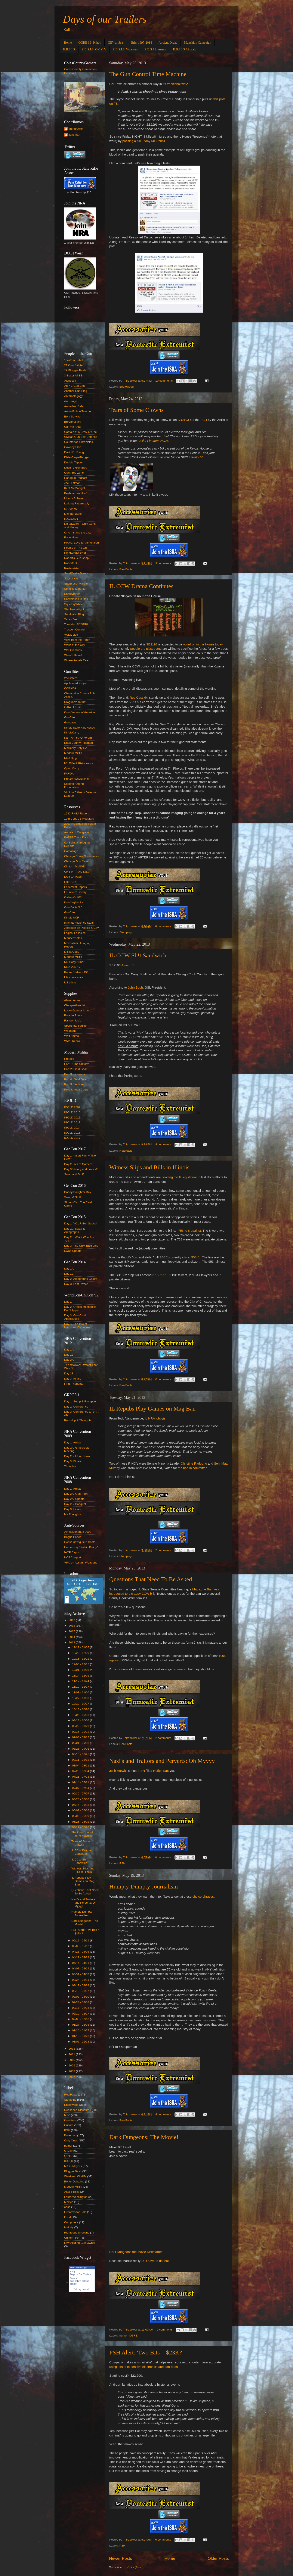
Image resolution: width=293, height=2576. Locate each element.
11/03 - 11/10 (81, 1692)
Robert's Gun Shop (76, 558)
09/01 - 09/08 (81, 1742)
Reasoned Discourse (77, 2110)
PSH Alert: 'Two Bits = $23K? (145, 2352)
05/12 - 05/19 (81, 1940)
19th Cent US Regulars (79, 818)
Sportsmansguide (75, 1025)
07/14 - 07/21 (81, 1782)
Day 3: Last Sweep (76, 1284)
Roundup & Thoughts (77, 1420)
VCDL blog (71, 634)
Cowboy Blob (72, 447)
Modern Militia (73, 753)
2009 (72, 2065)
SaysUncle (71, 578)
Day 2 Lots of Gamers (78, 1164)
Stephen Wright (74, 609)
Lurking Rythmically (76, 503)
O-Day (68, 2150)
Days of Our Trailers (80, 2274)
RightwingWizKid (75, 552)
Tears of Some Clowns (136, 410)
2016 (72, 1625)
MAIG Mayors (73, 2166)
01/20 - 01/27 (81, 2030)
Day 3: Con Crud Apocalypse (75, 1317)
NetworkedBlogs (78, 2267)
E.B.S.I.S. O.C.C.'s (94, 49)
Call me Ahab (72, 426)
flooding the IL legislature (179, 1177)
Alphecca (70, 380)
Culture (69, 2125)
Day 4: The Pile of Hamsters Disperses (77, 1325)
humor (123, 2335)
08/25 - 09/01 (81, 1748)
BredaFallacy (72, 421)
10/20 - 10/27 (81, 1703)
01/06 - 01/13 (81, 2041)
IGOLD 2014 (72, 1127)
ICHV (199, 457)
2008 (72, 2071)
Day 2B (69, 1373)
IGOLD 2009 (72, 1107)
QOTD (68, 2155)
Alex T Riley (72, 2191)
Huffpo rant (161, 1770)
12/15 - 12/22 (81, 1658)
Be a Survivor (72, 416)
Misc (67, 2115)
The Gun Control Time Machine (147, 74)
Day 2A (69, 1359)
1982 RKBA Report (76, 813)
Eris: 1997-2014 (141, 42)
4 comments (163, 1144)
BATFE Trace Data (76, 837)
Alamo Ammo (72, 1000)
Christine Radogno (194, 1463)
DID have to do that (155, 2261)
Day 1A (69, 1268)
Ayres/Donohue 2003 (77, 1531)
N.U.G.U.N (71, 518)
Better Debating (74, 2181)
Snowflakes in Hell (76, 599)
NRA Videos (72, 967)
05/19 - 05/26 (81, 1827)
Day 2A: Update (74, 1498)
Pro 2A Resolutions (76, 778)
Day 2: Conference (76, 1406)
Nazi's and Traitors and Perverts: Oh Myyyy (162, 1760)
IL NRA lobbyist (155, 1418)
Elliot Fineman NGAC (154, 440)
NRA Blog (70, 758)
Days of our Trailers (105, 19)
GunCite (69, 717)
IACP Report (72, 1552)
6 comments (163, 926)
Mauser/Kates (73, 938)
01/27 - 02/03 (81, 2024)
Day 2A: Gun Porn (76, 1493)
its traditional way (175, 84)
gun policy (75, 2281)
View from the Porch (77, 639)
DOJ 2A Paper (73, 876)
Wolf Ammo (71, 1035)
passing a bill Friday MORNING (144, 141)
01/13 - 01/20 (81, 2036)
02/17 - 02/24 (81, 2007)
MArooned (70, 508)
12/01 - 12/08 (81, 1669)
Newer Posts (120, 2558)
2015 (72, 1631)
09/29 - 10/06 (81, 1720)
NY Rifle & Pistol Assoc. (79, 763)
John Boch (135, 987)
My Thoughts (72, 1514)
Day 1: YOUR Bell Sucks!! (81, 1223)
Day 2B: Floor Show (77, 1456)
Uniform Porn (72, 2237)
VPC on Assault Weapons (80, 1562)
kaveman (74, 134)
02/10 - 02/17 (81, 2013)
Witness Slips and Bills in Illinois (149, 1167)
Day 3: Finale (72, 1378)
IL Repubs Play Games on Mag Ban (152, 1408)
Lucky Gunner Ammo (77, 1010)
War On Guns (73, 650)
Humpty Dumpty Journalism (143, 1886)
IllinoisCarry (71, 732)
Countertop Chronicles (78, 442)
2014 (72, 1636)
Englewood (126, 386)
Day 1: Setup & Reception (80, 1401)
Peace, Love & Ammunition (81, 542)
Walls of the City (74, 645)
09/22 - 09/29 (81, 1726)
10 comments (164, 380)
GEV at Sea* (116, 42)
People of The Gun (76, 547)
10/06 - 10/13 (81, 1714)
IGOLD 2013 (72, 1122)
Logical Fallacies (75, 933)
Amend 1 (127, 965)
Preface (69, 1058)
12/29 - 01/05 (81, 1647)
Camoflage (71, 851)
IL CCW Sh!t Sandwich (137, 955)
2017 (72, 1620)
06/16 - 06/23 (81, 1804)
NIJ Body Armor (74, 962)
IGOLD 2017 (72, 1137)
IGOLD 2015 (72, 1132)
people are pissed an (145, 648)
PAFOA (69, 773)
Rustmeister (72, 568)
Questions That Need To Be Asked (150, 1579)
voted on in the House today (202, 644)
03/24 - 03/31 (81, 1979)
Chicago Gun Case (76, 861)
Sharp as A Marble (76, 583)
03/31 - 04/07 (81, 1974)
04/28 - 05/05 (81, 1951)
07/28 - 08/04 (81, 1771)
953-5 (195, 1257)
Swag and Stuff (74, 1174)
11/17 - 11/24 (81, 1681)
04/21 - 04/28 (81, 1957)
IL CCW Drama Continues (141, 586)
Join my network (81, 2289)
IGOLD (68, 2161)
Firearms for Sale (75, 2212)
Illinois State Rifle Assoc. (80, 727)
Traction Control (74, 629)
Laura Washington (75, 2196)
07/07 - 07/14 (81, 1788)
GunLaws (70, 722)
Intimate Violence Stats (79, 922)
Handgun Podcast (75, 477)
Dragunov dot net (75, 702)
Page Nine (71, 537)
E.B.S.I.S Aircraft (184, 49)
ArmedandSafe (73, 406)
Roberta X (70, 563)
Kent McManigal (74, 488)
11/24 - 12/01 (81, 1675)
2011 (72, 2054)
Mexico (68, 2202)
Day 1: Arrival (72, 1442)
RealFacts (125, 569)
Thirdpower (130, 380)
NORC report (72, 1557)
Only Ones (71, 2140)
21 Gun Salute (73, 365)
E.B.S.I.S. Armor (156, 49)
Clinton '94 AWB (74, 866)
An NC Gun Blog (75, 385)
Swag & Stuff (72, 1197)
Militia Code (71, 951)
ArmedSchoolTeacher (78, 411)
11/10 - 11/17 (81, 1686)
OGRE (133, 2335)
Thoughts (70, 1466)
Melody (69, 2227)
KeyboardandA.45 (75, 493)
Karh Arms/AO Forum (78, 737)
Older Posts (218, 2558)
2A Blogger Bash (75, 370)
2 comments (163, 1550)
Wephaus (70, 1030)
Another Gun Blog (75, 390)
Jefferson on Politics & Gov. (81, 927)
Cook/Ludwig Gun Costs (79, 1542)
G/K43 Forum (72, 707)
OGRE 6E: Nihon (89, 42)
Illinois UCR (71, 917)
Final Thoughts (73, 1383)
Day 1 (68, 1301)
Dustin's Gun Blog (75, 467)
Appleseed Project (76, 683)
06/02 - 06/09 (81, 1816)
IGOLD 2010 (72, 1112)
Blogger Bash (72, 2171)
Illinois (73, 2283)
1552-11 (161, 1275)
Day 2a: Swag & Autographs (74, 1230)
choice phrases (203, 1896)
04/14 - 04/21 (81, 1963)
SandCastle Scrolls (76, 573)
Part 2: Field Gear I (76, 1069)
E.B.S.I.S (69, 49)
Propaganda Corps (76, 1089)
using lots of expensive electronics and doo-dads (143, 2367)
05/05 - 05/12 (81, 1946)
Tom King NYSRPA (76, 624)
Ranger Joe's (72, 1020)
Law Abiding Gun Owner (79, 2242)
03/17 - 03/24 (81, 1985)
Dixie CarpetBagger (76, 457)
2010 (72, 2060)
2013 (72, 1642)
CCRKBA (70, 688)
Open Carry (71, 768)
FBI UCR (70, 881)
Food (67, 2217)
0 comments (163, 1379)
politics (85, 2281)
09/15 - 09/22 (81, 1731)
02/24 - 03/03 (81, 2002)
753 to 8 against (189, 1230)
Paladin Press (73, 1015)
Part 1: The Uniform (76, 1063)
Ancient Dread (167, 42)
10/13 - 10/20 (81, 1709)
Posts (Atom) (135, 2567)
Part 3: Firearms (74, 1074)
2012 (72, 2048)
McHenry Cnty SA (75, 747)
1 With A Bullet (73, 360)
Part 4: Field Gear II (76, 1079)
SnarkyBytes (72, 593)
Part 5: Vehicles (74, 1084)
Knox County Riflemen (78, 742)
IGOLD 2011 (72, 1117)
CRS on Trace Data (76, 871)
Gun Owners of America (79, 712)
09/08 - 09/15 (81, 1737)
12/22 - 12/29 (81, 1653)
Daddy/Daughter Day (77, 1192)
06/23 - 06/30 (81, 1799)
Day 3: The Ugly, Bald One (81, 1245)
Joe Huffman (72, 483)
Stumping (125, 932)
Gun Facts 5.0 (73, 907)
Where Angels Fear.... (78, 660)
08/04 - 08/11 (81, 1765)
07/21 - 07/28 (81, 1776)
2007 (72, 2076)
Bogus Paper (72, 1537)
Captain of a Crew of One (80, 431)
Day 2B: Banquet (75, 1504)
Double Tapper (73, 462)
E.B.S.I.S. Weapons (125, 49)
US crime (70, 982)
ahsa (67, 2207)
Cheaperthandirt (74, 1005)
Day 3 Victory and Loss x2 (81, 1169)
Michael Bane (73, 513)
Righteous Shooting (76, 2232)
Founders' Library (75, 892)
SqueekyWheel (74, 604)
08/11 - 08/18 (81, 1759)
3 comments (163, 563)
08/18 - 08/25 (81, 1754)
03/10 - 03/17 (81, 1991)
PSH (203, 420)
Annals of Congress (76, 832)
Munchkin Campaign (197, 42)
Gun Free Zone (74, 472)
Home (68, 42)
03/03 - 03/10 (81, 1996)
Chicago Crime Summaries (81, 856)
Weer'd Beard (73, 655)
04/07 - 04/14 (81, 1968)
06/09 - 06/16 (81, 1810)
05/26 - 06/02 (81, 1821)
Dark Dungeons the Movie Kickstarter (135, 2252)
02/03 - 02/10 (81, 2019)
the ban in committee (192, 1468)
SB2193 (183, 420)
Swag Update (72, 1250)
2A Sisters (70, 678)
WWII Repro (72, 1041)
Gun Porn (70, 2120)
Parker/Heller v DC (76, 972)
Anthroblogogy (73, 396)
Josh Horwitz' (118, 1770)
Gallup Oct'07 (72, 897)
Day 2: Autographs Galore (80, 1278)
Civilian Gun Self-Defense (80, 436)
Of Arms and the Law (77, 532)
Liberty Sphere (73, 498)
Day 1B (69, 1273)
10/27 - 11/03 (81, 1698)
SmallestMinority (74, 588)
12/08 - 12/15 (81, 1664)
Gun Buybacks (73, 902)
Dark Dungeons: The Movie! (144, 2137)
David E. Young (74, 452)
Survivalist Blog (74, 614)
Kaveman (70, 2135)
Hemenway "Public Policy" (81, 1547)
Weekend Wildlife (75, 2176)
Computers (71, 2222)
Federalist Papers (75, 887)
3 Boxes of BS (73, 375)
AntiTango (70, 401)
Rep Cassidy (138, 697)
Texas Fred (71, 619)
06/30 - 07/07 (81, 1793)
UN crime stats (73, 977)
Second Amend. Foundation (74, 785)
